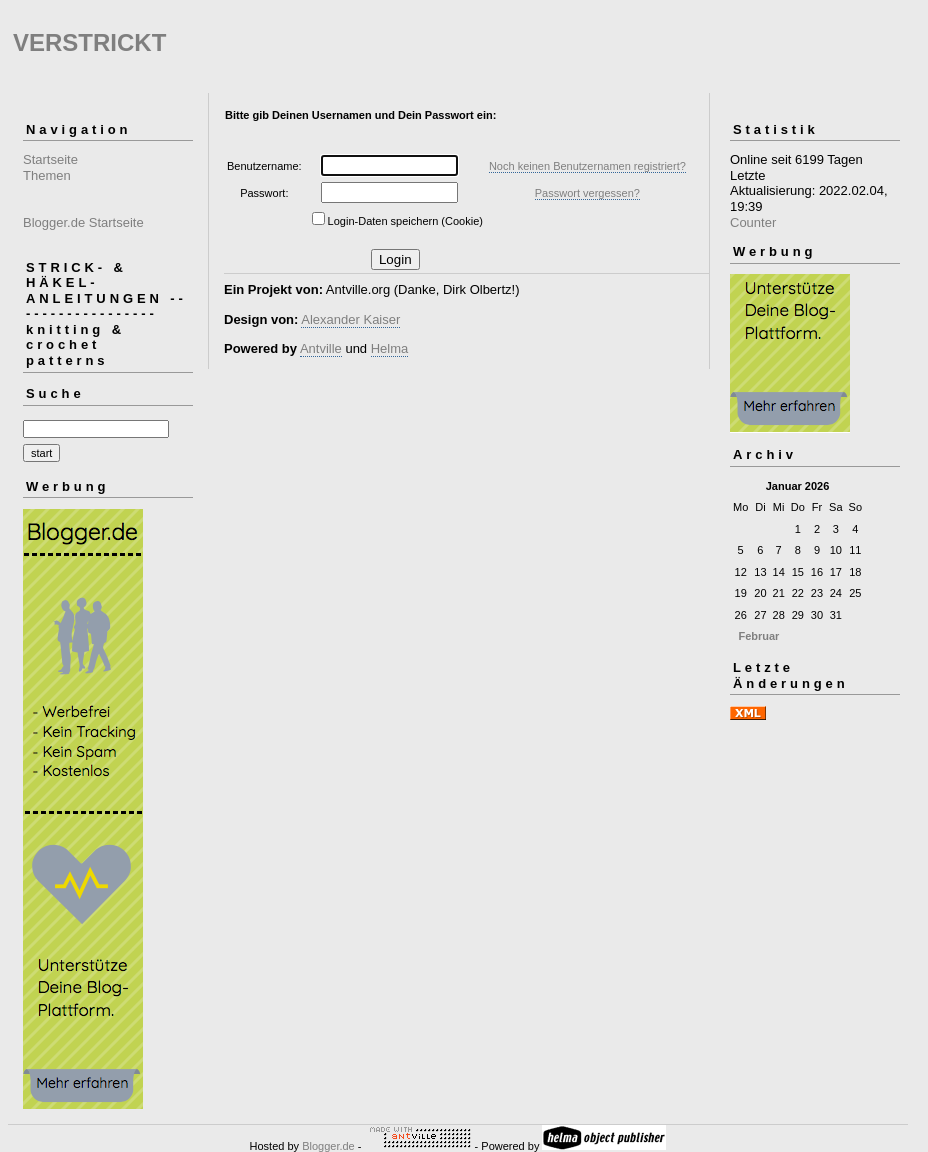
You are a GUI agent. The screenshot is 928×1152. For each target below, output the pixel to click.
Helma (390, 348)
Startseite (50, 159)
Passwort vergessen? (587, 193)
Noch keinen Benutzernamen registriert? (587, 166)
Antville (321, 348)
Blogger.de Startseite (83, 222)
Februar (758, 636)
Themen (47, 175)
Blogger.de (328, 1146)
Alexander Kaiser (350, 319)
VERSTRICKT (89, 42)
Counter (753, 222)
